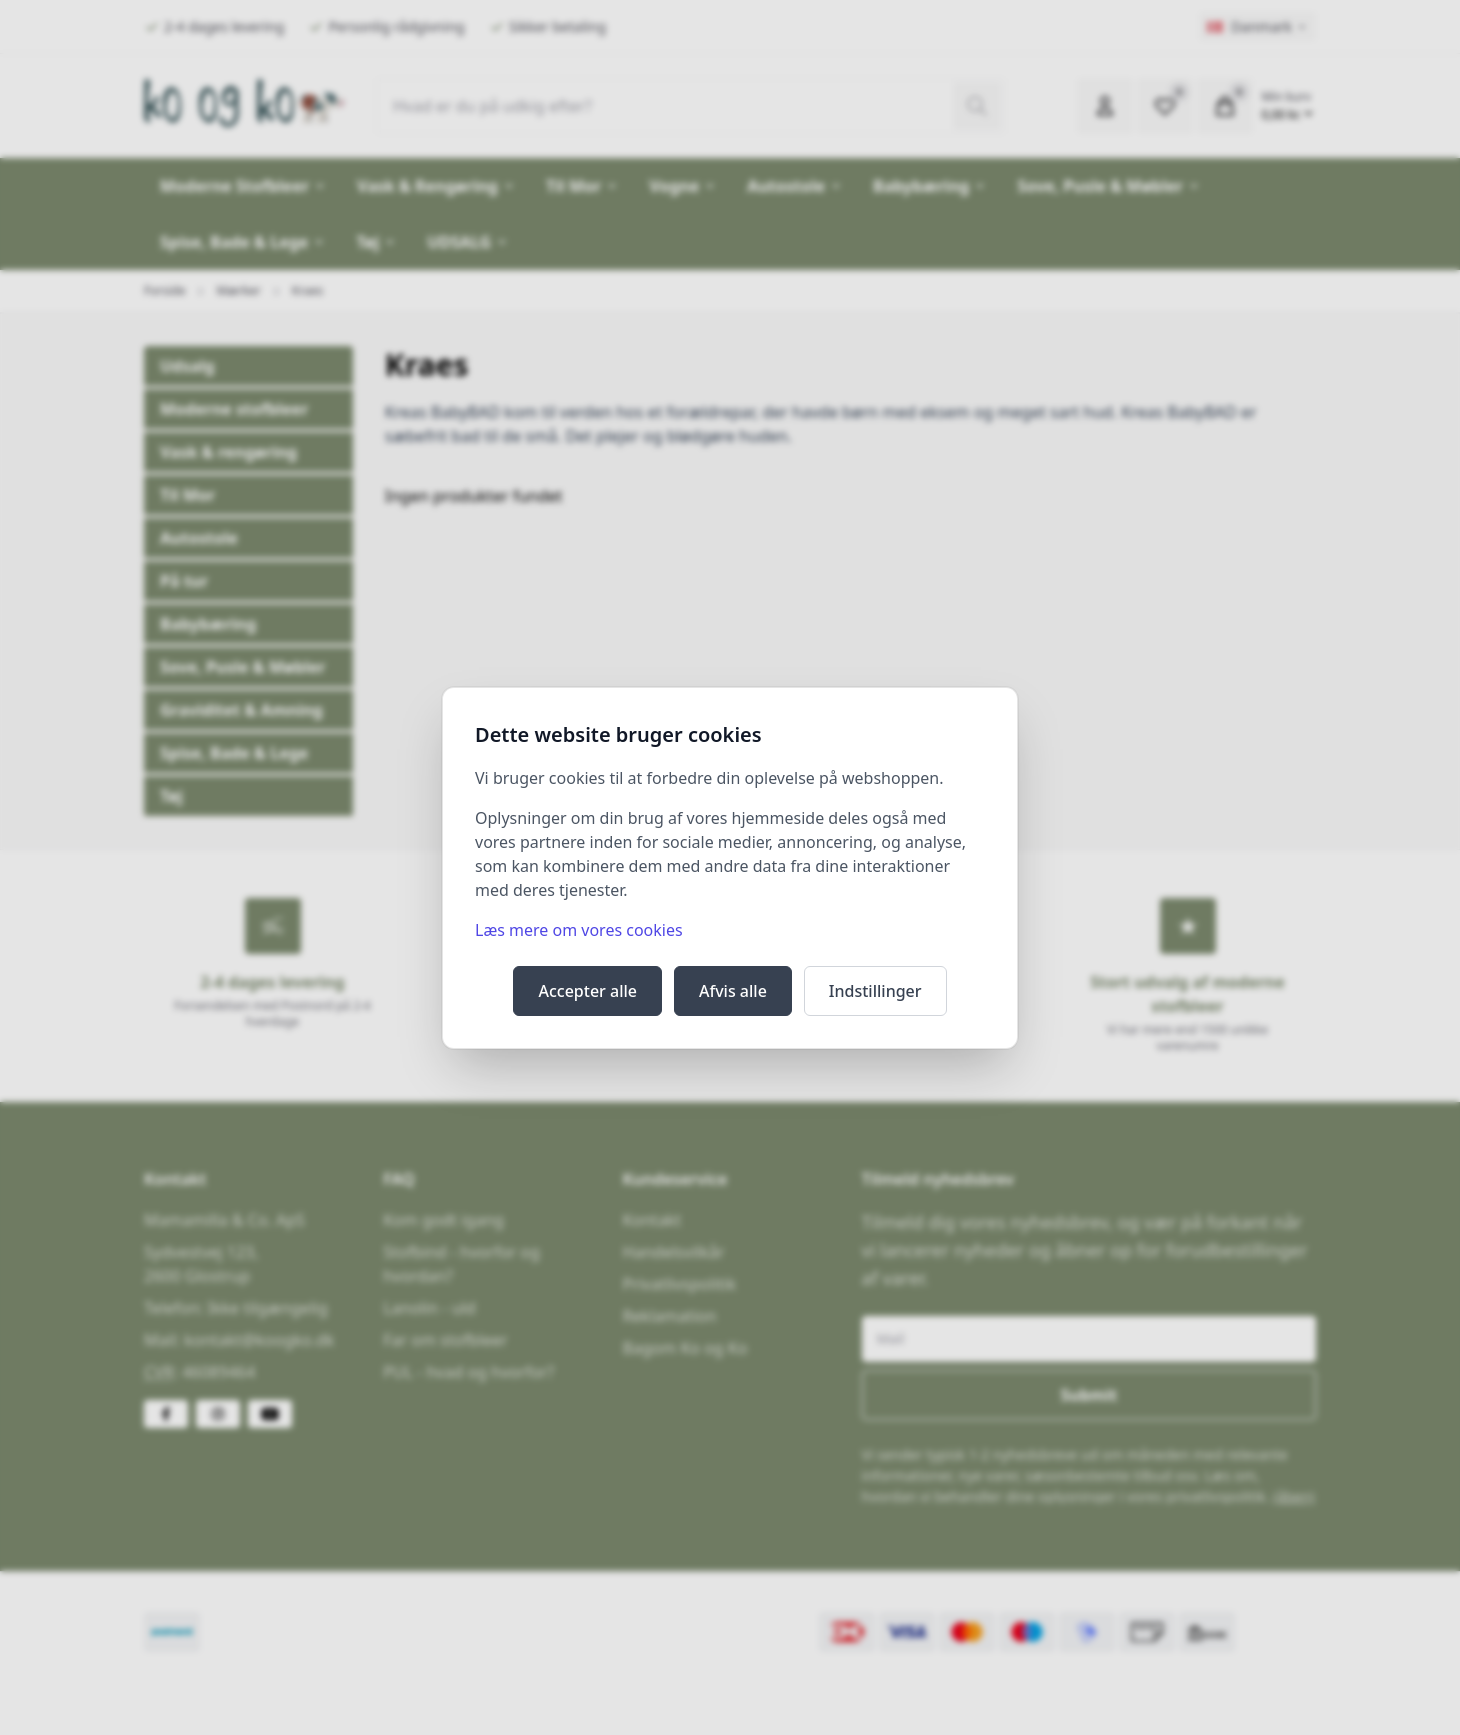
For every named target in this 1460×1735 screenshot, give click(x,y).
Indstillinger (875, 991)
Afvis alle (733, 991)
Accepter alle (587, 991)
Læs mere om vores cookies (579, 930)
